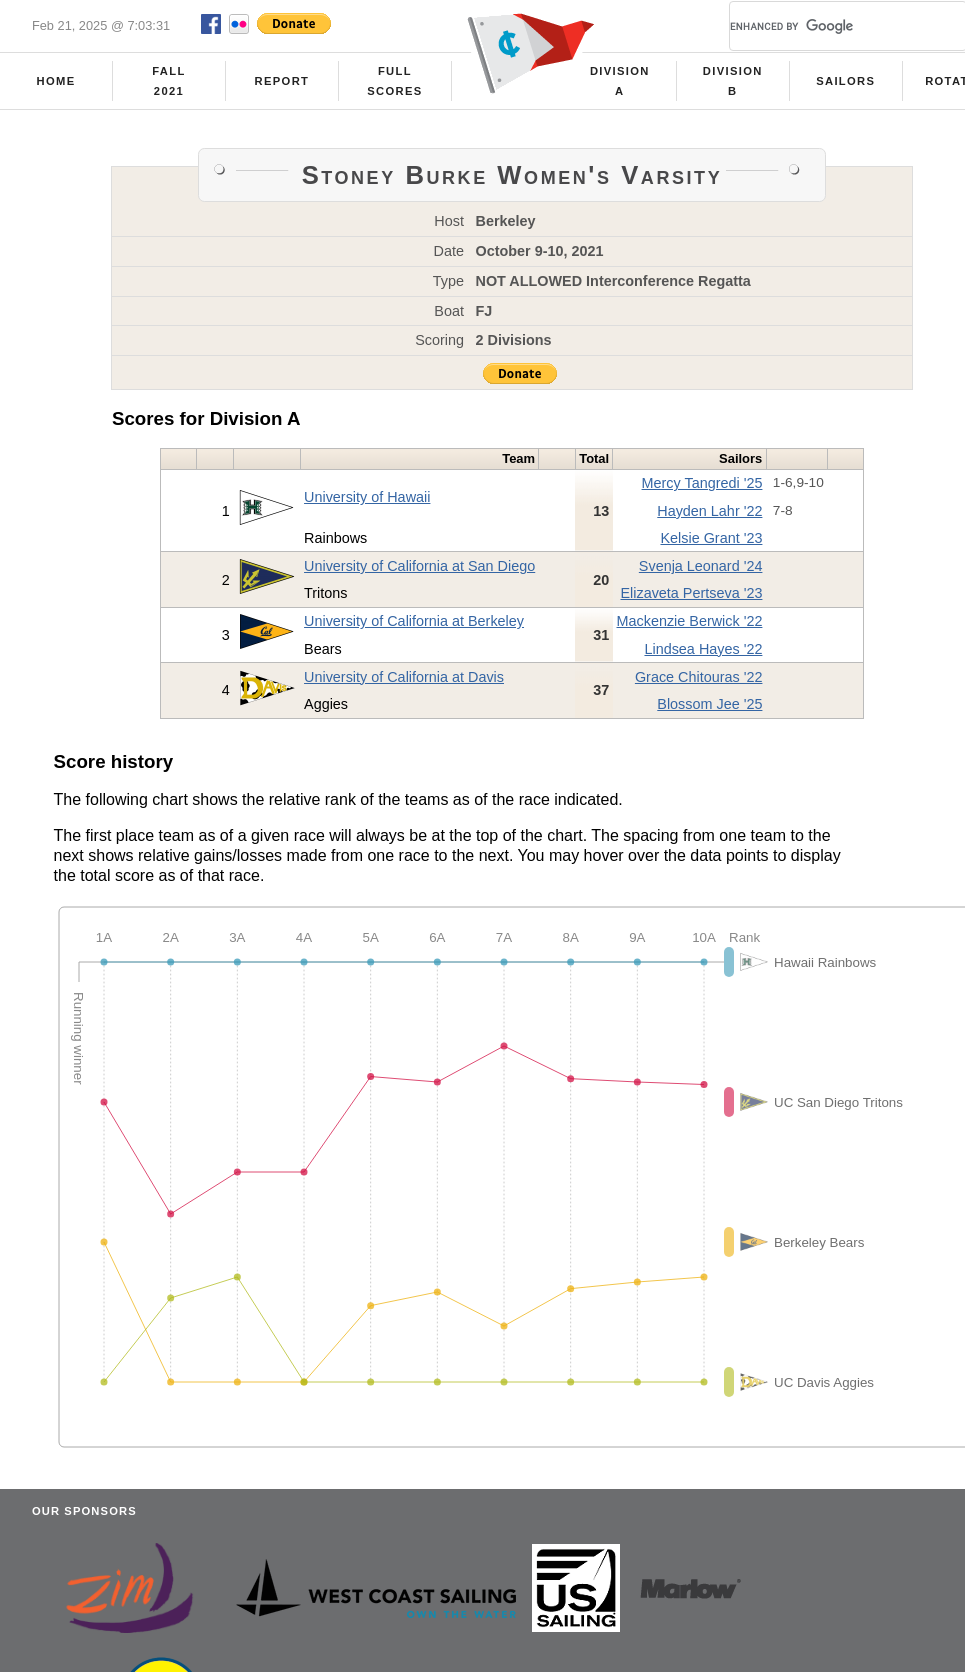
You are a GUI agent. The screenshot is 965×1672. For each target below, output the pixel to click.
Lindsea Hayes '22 (703, 649)
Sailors (845, 81)
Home (56, 81)
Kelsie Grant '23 (711, 538)
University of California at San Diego (419, 566)
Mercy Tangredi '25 (702, 483)
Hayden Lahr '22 (709, 511)
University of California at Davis (404, 677)
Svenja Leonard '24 (701, 566)
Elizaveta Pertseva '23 (691, 593)
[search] (824, 26)
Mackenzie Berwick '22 (690, 621)
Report (282, 81)
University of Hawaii (367, 497)
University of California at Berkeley (414, 621)
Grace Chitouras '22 (699, 677)
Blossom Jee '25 (709, 704)
